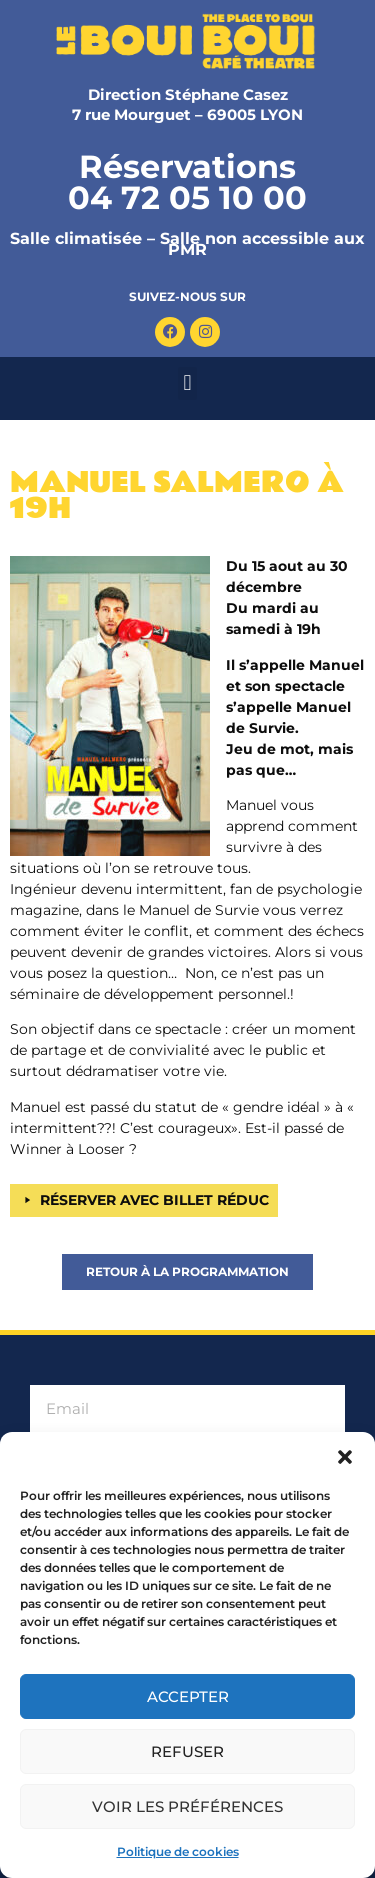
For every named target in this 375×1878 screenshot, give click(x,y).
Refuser (187, 1751)
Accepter (188, 1696)
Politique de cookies (178, 1851)
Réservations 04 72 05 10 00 (187, 182)
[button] (345, 1457)
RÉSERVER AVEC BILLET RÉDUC (154, 1200)
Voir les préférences (187, 1806)
